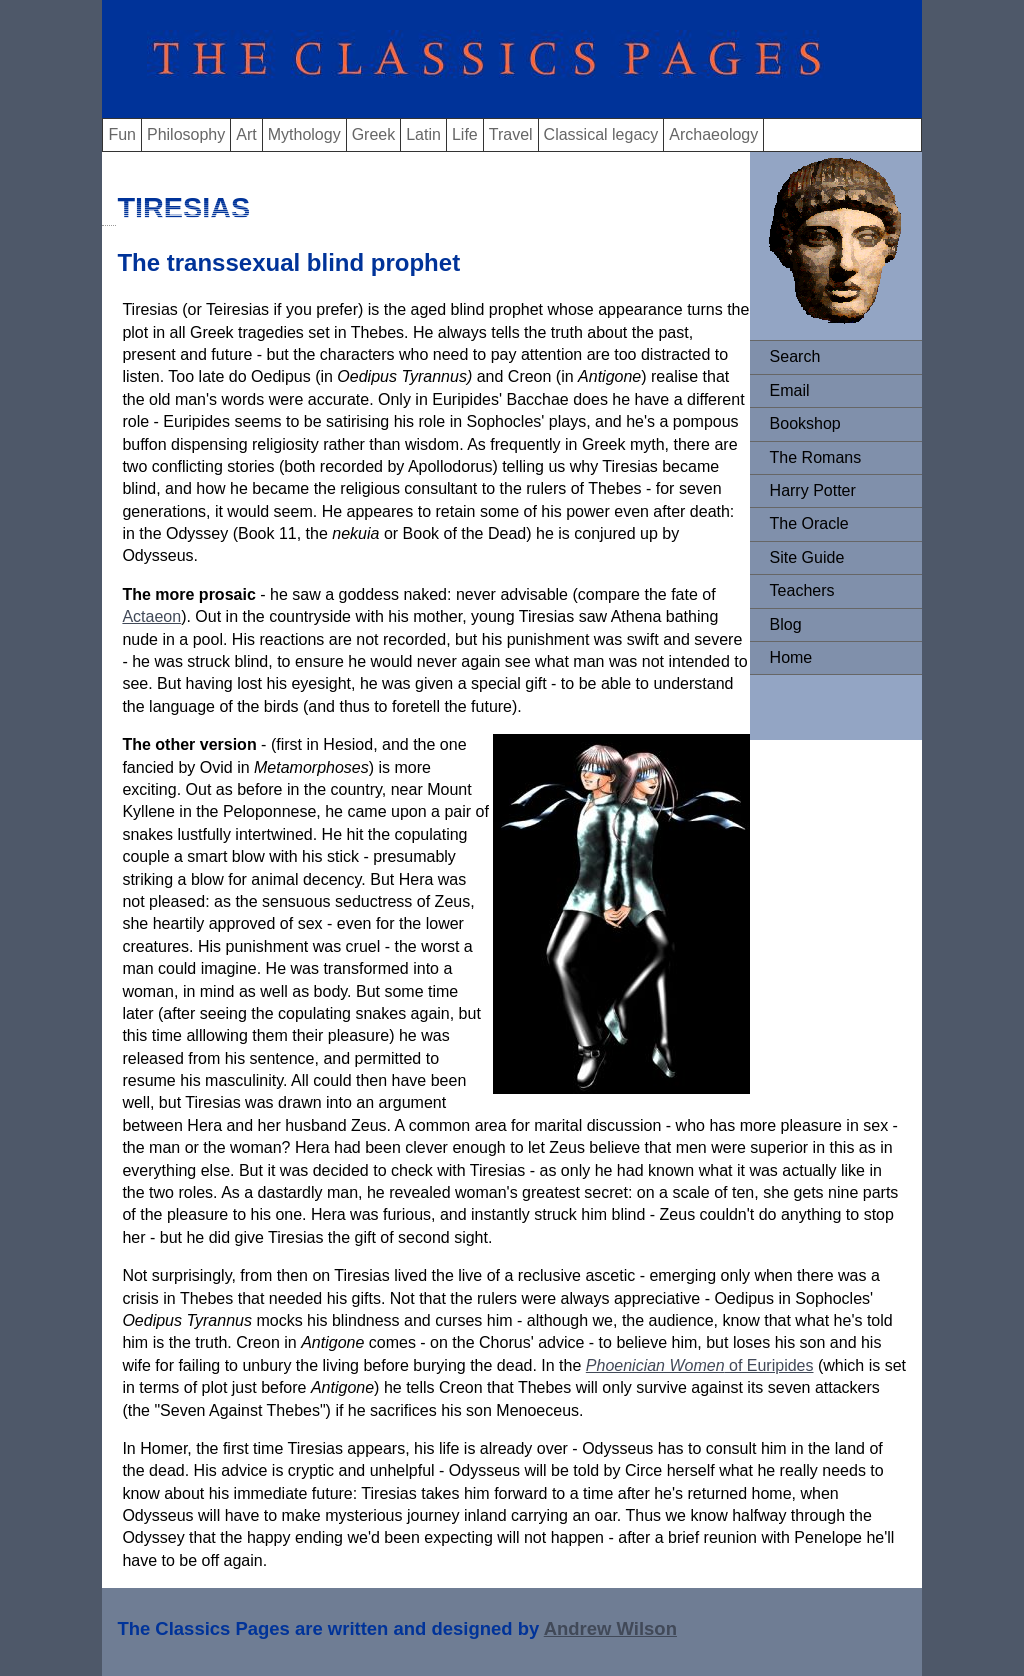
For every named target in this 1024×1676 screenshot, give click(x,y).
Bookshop (805, 423)
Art (246, 134)
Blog (786, 624)
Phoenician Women (655, 1365)
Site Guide (807, 557)
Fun (122, 134)
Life (465, 134)
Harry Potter (813, 490)
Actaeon (151, 616)
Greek (374, 134)
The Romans (816, 457)
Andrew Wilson (610, 1628)
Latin (423, 134)
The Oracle (809, 523)
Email (790, 390)
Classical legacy (601, 134)
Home (791, 657)
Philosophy (186, 134)
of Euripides (769, 1365)
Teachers (802, 590)
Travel (511, 134)
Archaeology (713, 134)
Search (795, 356)
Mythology (304, 134)
